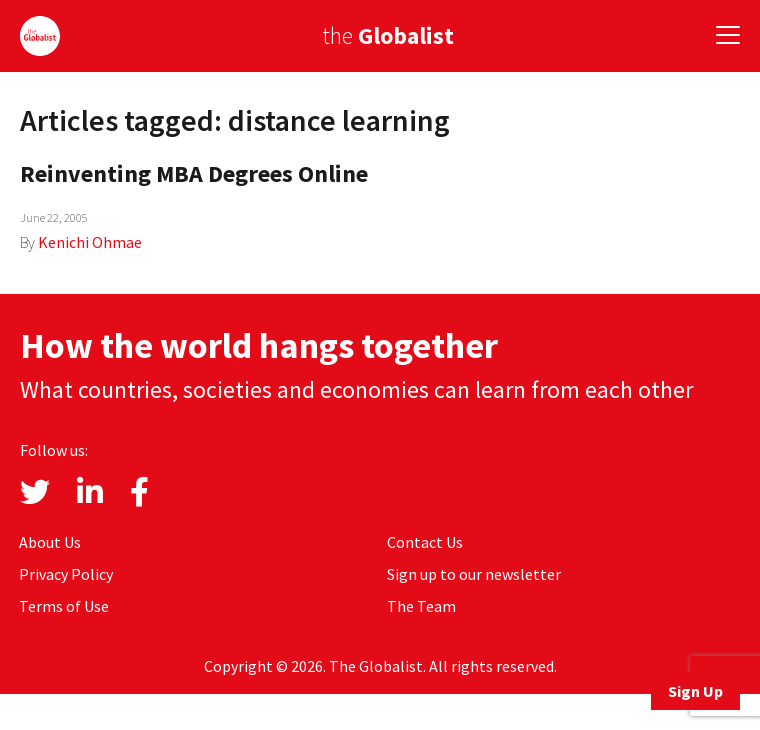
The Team (421, 606)
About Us (50, 542)
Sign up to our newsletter (474, 574)
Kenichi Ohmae (90, 242)
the (388, 35)
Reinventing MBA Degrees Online (194, 173)
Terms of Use (64, 606)
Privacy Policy (66, 574)
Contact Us (425, 542)
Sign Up (695, 691)
